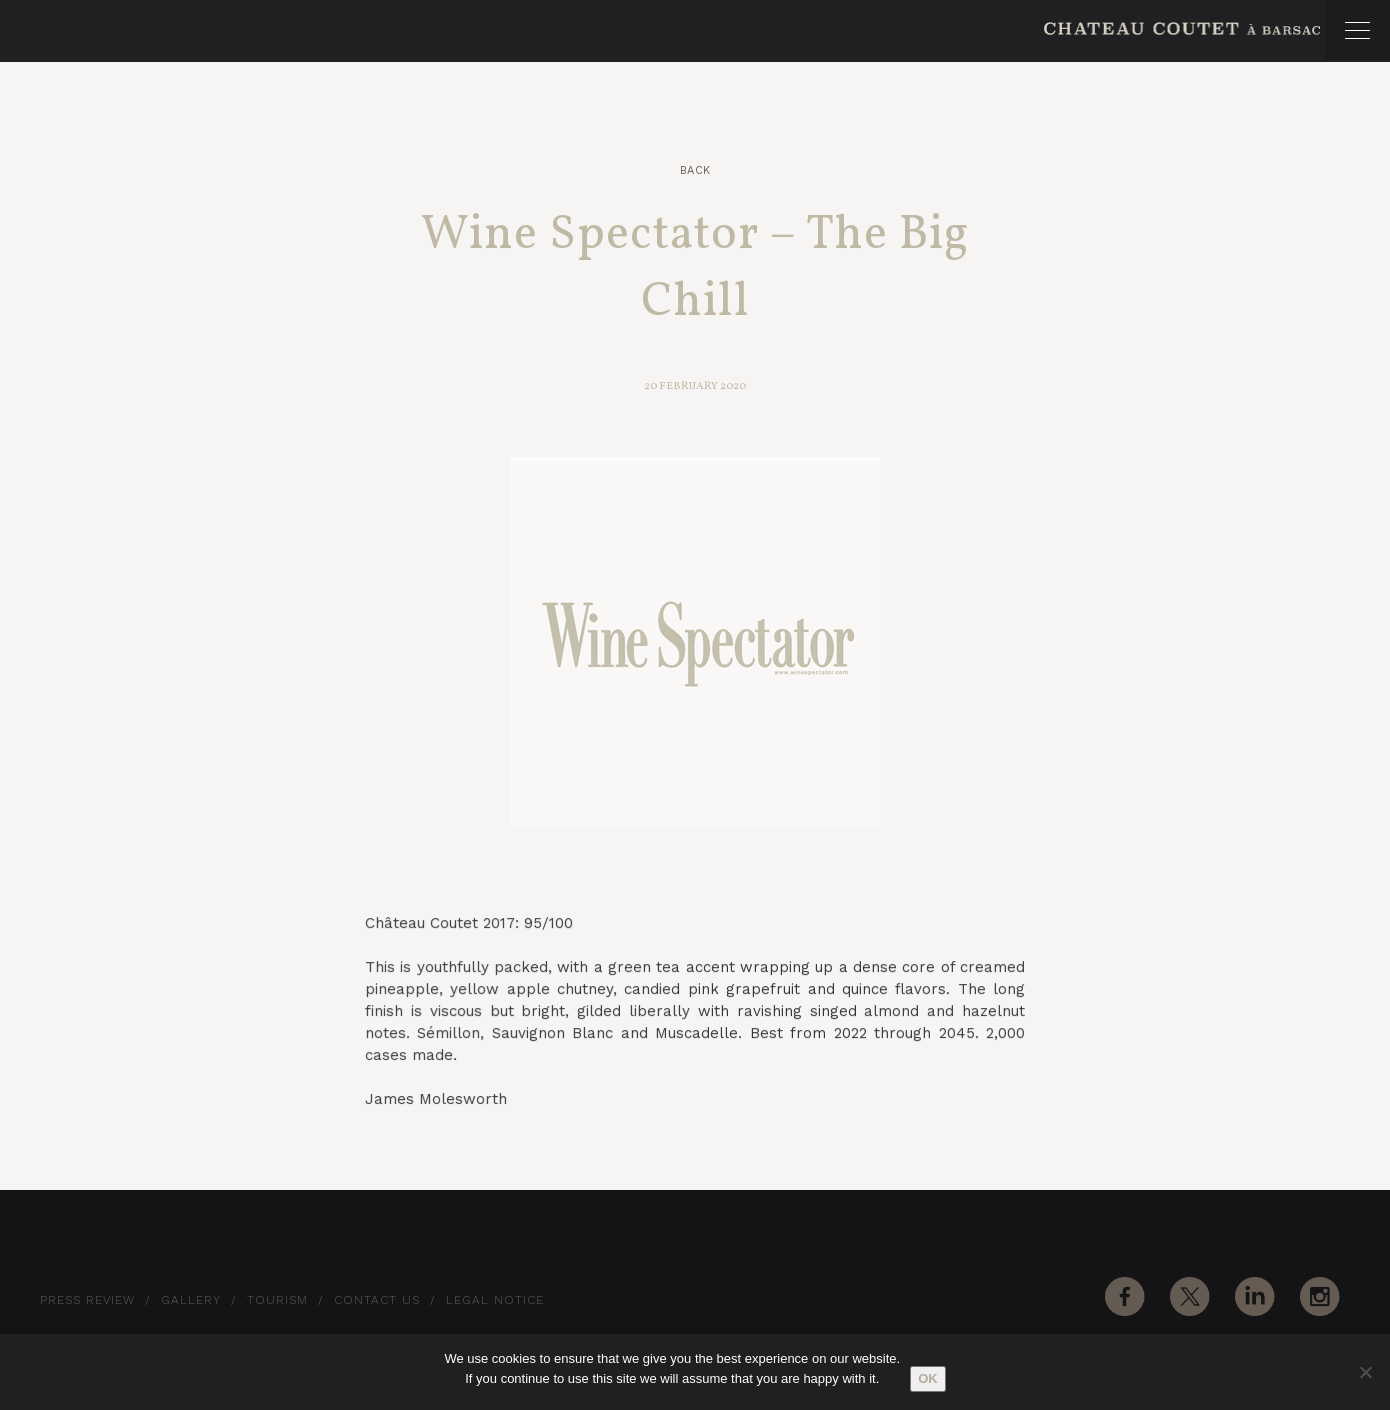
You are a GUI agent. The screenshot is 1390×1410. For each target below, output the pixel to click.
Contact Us (377, 1300)
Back (695, 170)
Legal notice (495, 1300)
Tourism (277, 1300)
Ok (928, 1378)
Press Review (87, 1300)
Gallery (191, 1300)
